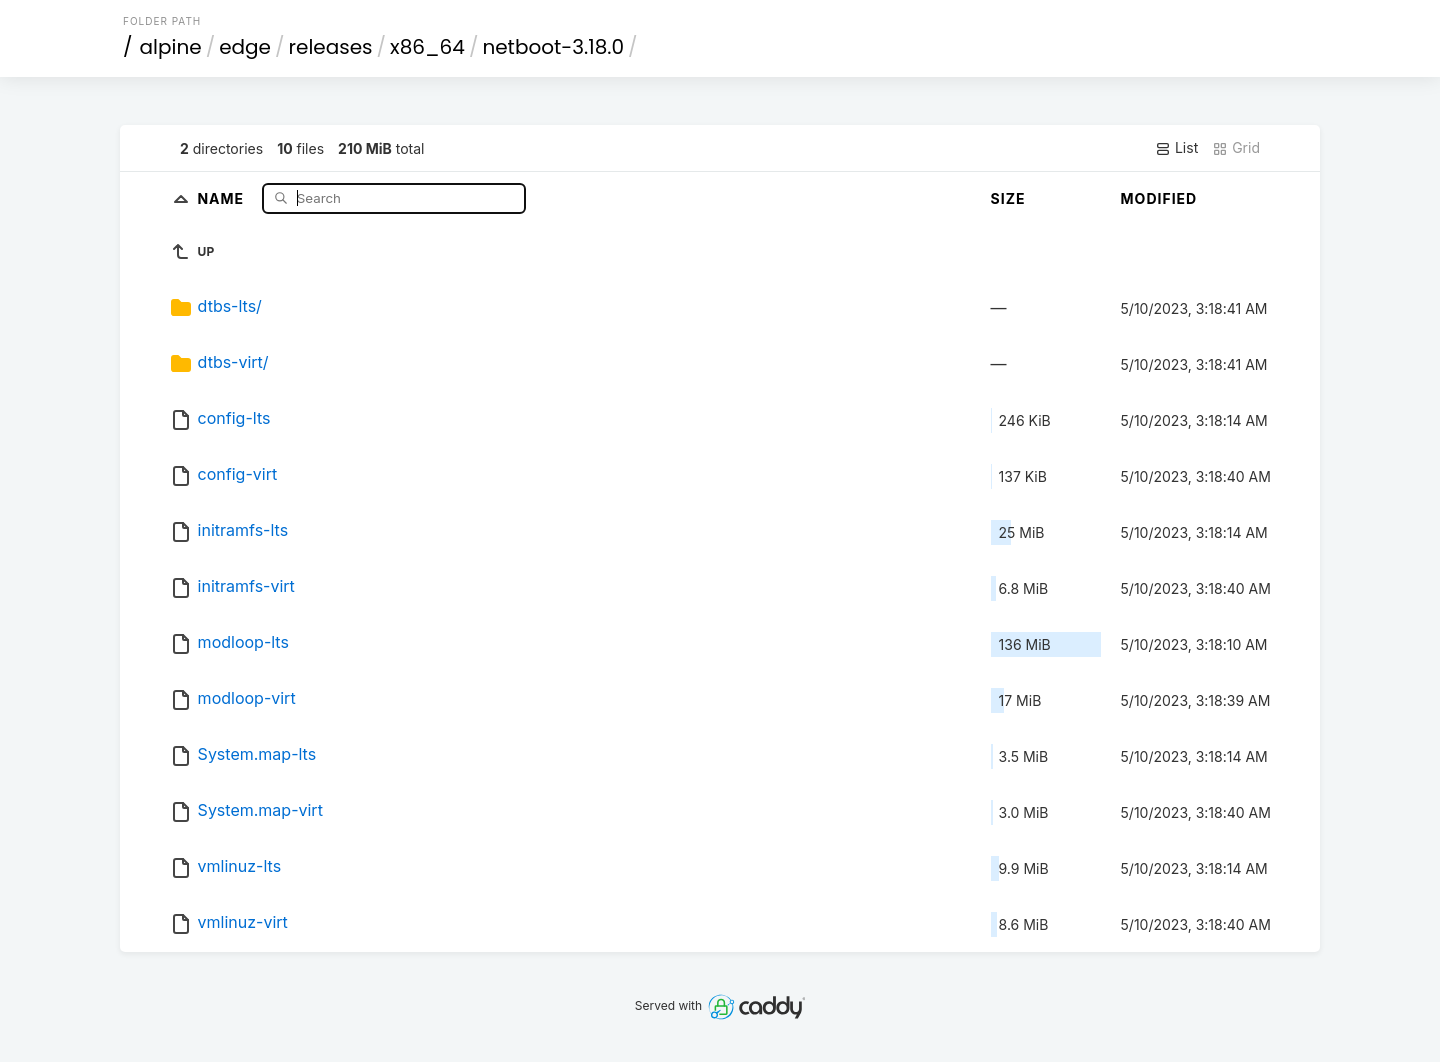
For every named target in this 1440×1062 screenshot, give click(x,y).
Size (1008, 198)
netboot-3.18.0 (553, 47)
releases (331, 47)
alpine (171, 47)
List (1176, 148)
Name (222, 197)
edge (245, 47)
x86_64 (427, 47)
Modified (1159, 198)
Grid (1236, 148)
